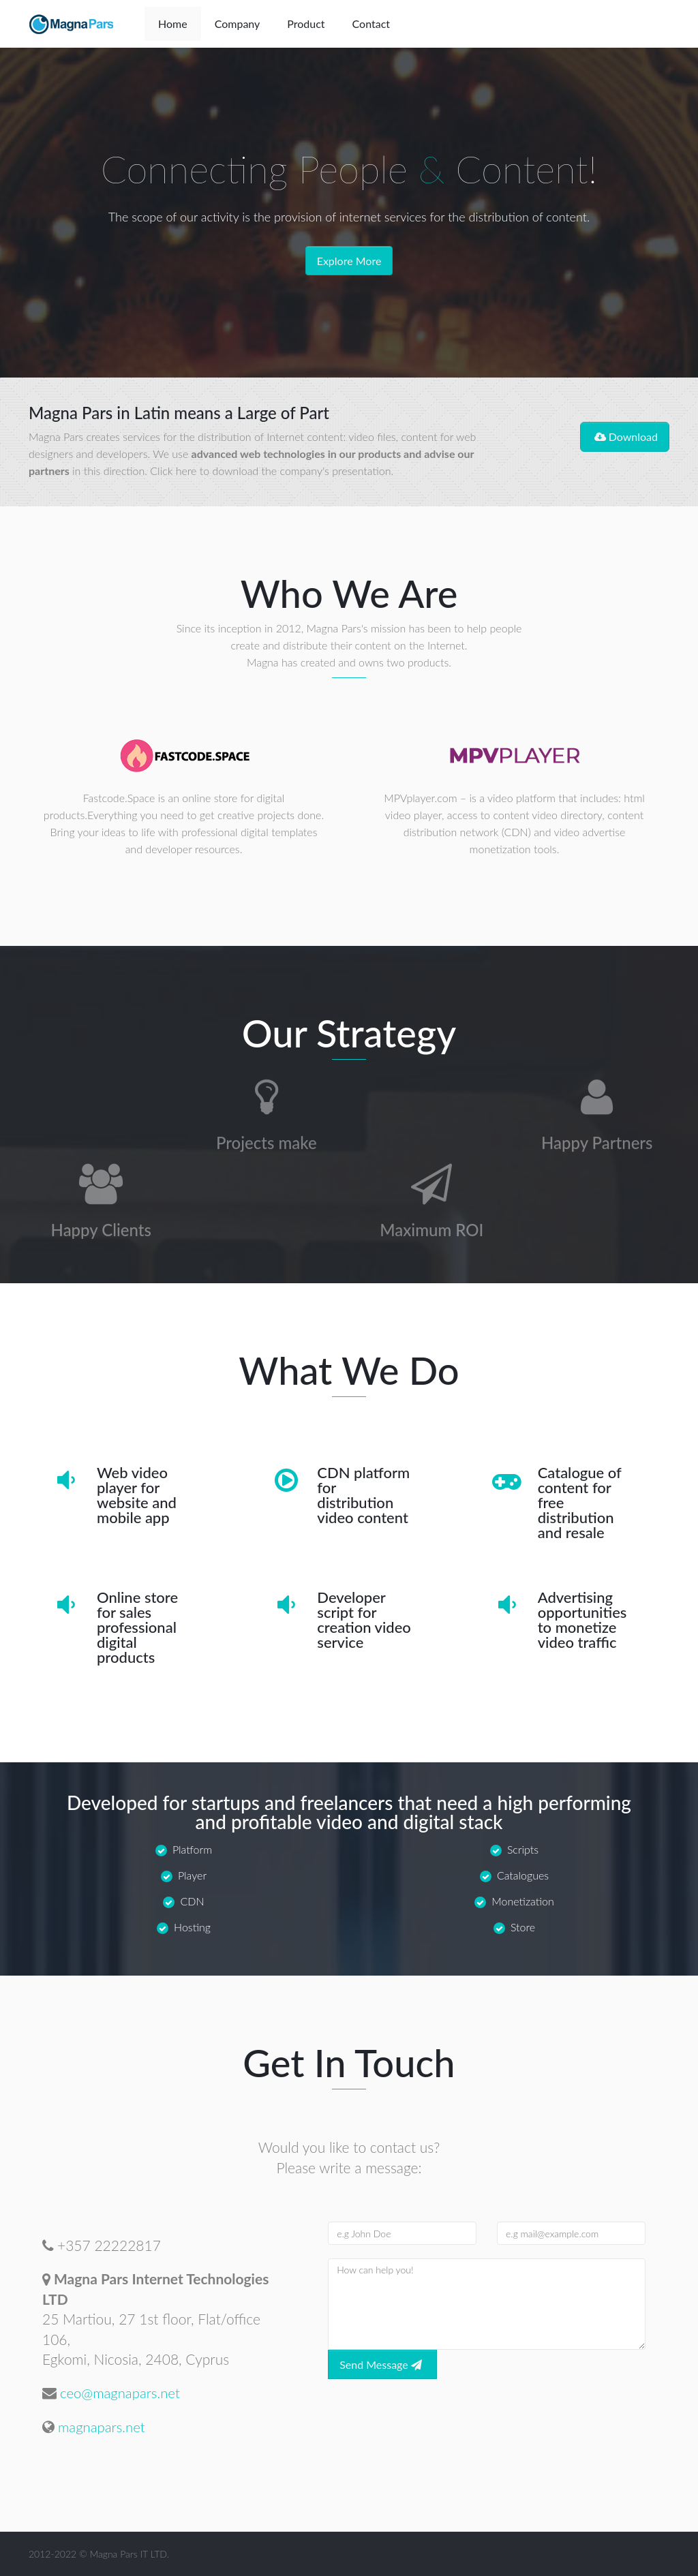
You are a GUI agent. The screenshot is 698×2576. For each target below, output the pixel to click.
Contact (371, 23)
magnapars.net (103, 2426)
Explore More (349, 260)
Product (305, 23)
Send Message (382, 2364)
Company (237, 23)
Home (172, 23)
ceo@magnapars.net (122, 2392)
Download (625, 436)
